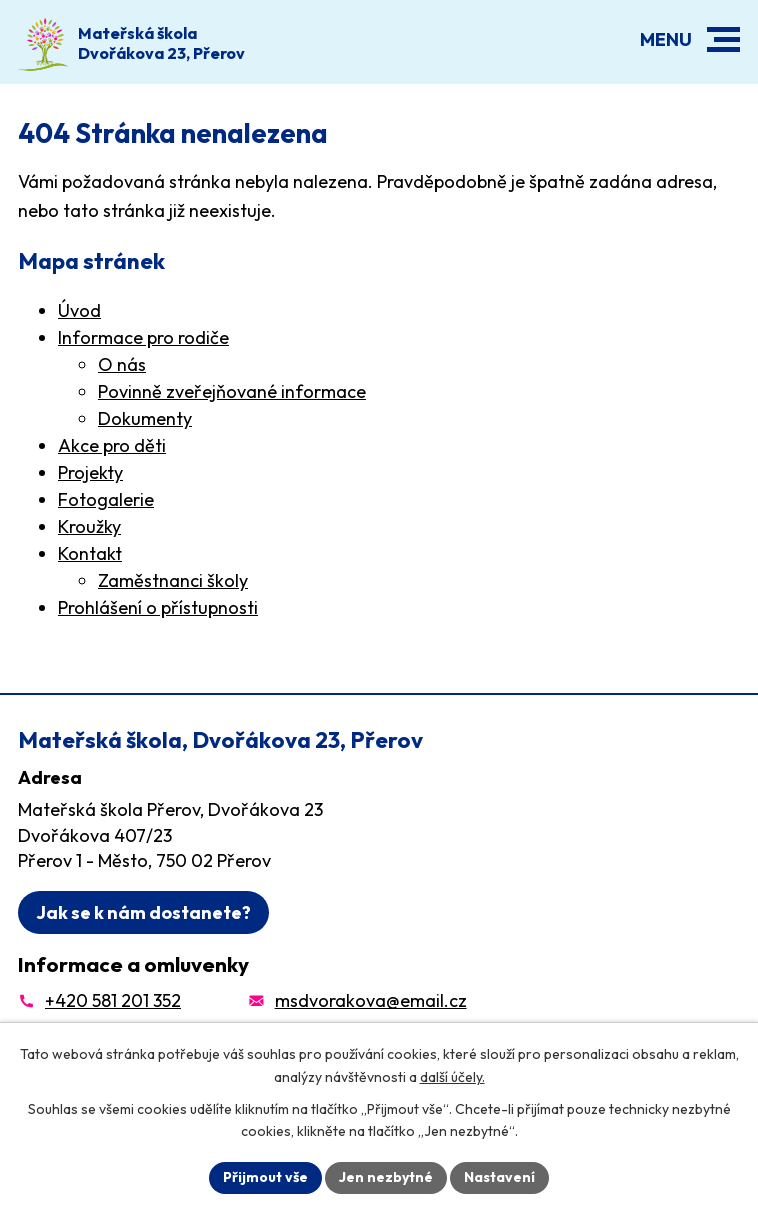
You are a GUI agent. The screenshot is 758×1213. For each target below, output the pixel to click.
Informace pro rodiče (143, 337)
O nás (122, 364)
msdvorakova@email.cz (371, 1000)
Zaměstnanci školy (173, 580)
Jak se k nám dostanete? (143, 912)
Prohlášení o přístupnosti (158, 607)
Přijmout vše (265, 1177)
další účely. (452, 1077)
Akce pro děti (112, 445)
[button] (723, 39)
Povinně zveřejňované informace (232, 391)
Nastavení (499, 1177)
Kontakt (90, 553)
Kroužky (89, 526)
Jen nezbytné (386, 1177)
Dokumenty (145, 418)
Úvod (79, 310)
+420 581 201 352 (113, 1000)
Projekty (90, 472)
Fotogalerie (106, 499)
